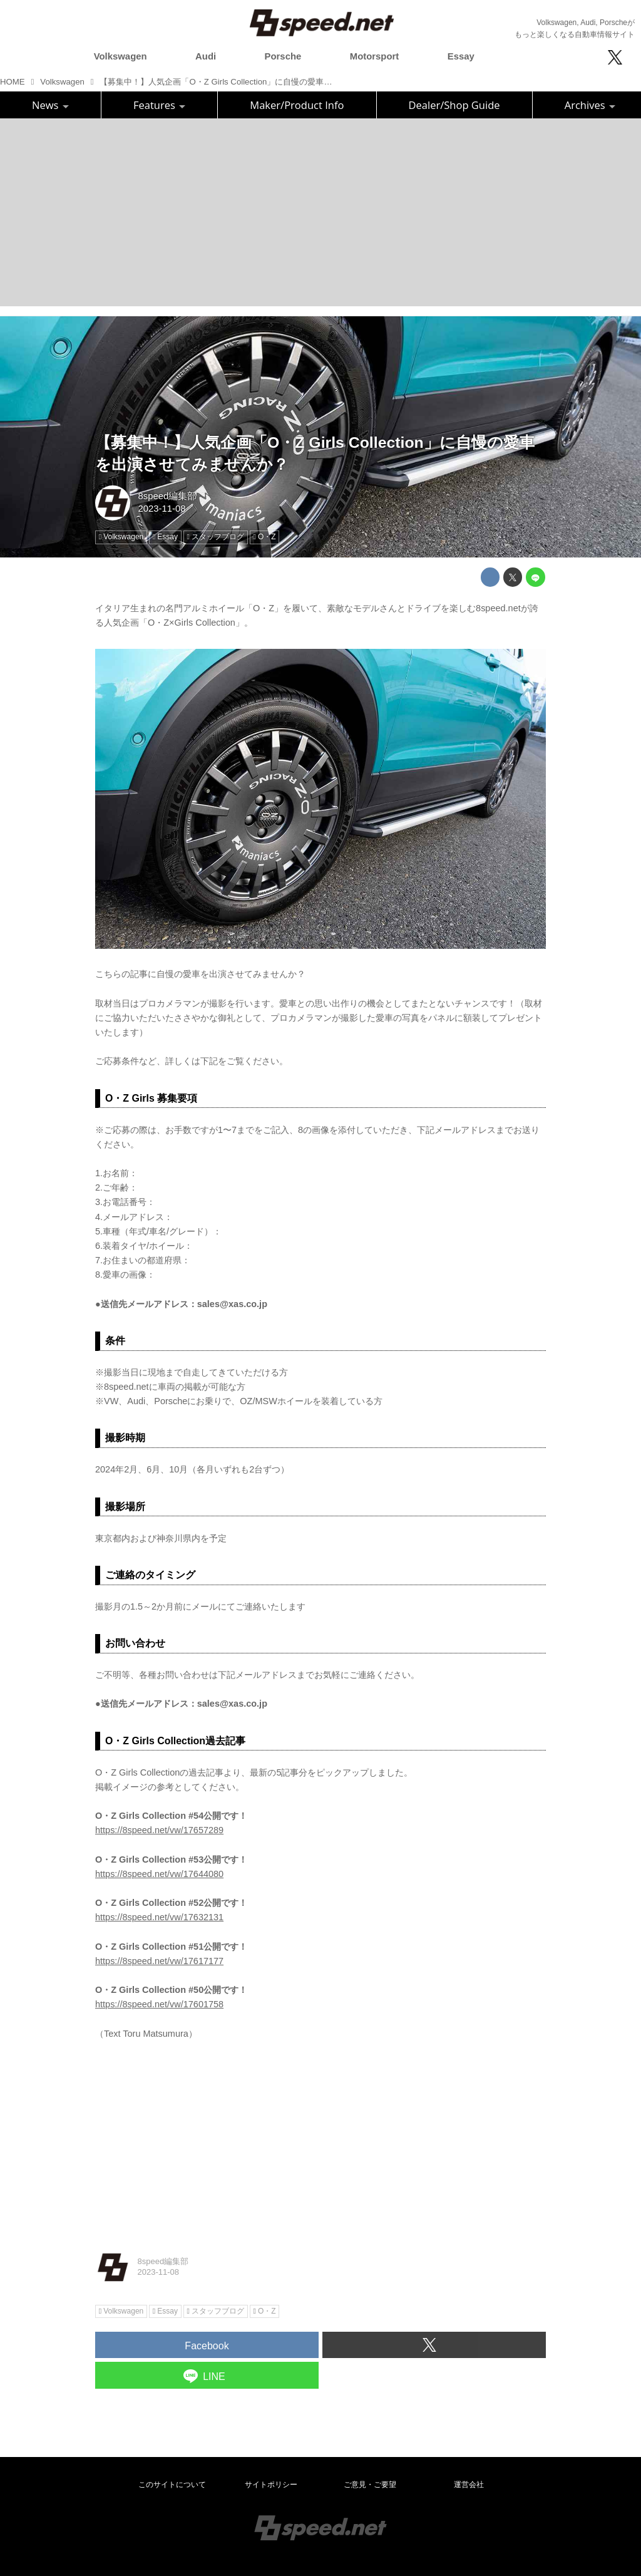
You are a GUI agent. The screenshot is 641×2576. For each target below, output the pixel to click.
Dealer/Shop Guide (454, 105)
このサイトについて (172, 2484)
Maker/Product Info (297, 105)
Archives (590, 105)
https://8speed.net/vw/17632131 (159, 1917)
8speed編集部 (167, 496)
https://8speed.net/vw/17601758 (159, 2004)
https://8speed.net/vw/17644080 (159, 1874)
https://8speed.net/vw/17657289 (159, 1830)
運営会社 (469, 2484)
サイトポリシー (271, 2484)
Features (159, 105)
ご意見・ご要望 (370, 2484)
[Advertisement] (320, 212)
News (50, 105)
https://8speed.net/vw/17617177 (159, 1961)
